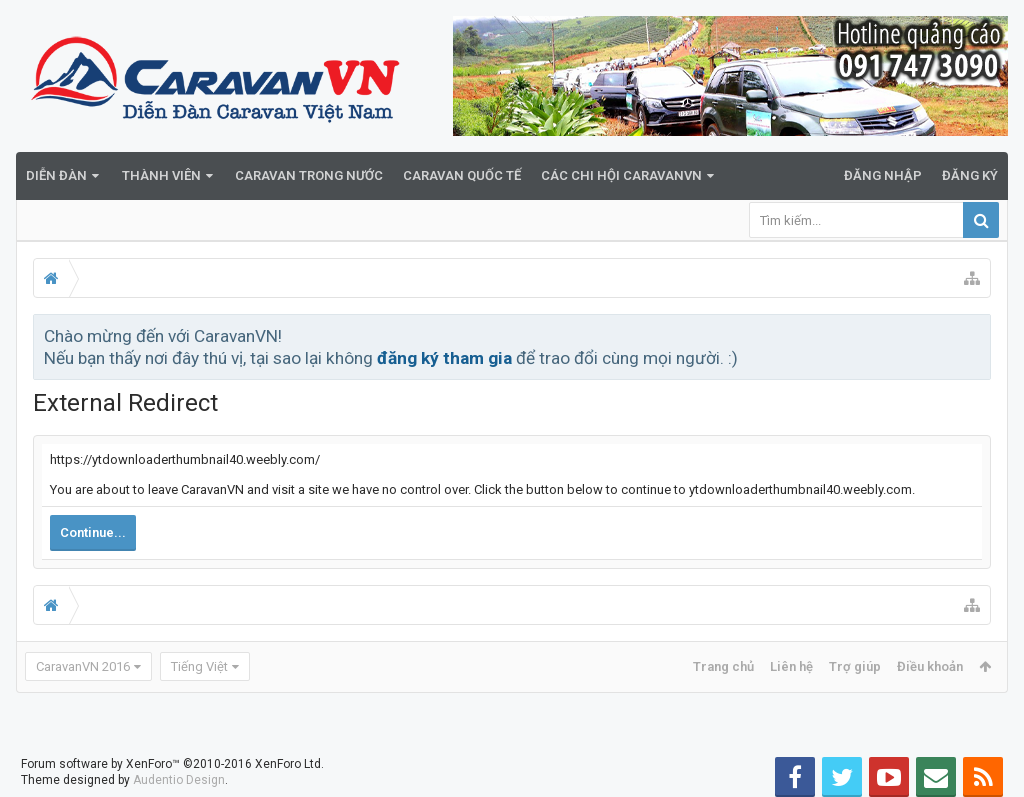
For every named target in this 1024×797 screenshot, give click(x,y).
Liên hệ (791, 666)
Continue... (93, 532)
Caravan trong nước (309, 175)
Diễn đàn (56, 175)
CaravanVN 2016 (83, 666)
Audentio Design (179, 780)
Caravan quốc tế (462, 175)
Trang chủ (723, 666)
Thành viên (161, 175)
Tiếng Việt (199, 666)
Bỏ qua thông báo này (977, 335)
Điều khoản (930, 666)
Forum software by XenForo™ (172, 764)
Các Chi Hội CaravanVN (621, 175)
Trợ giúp (855, 666)
